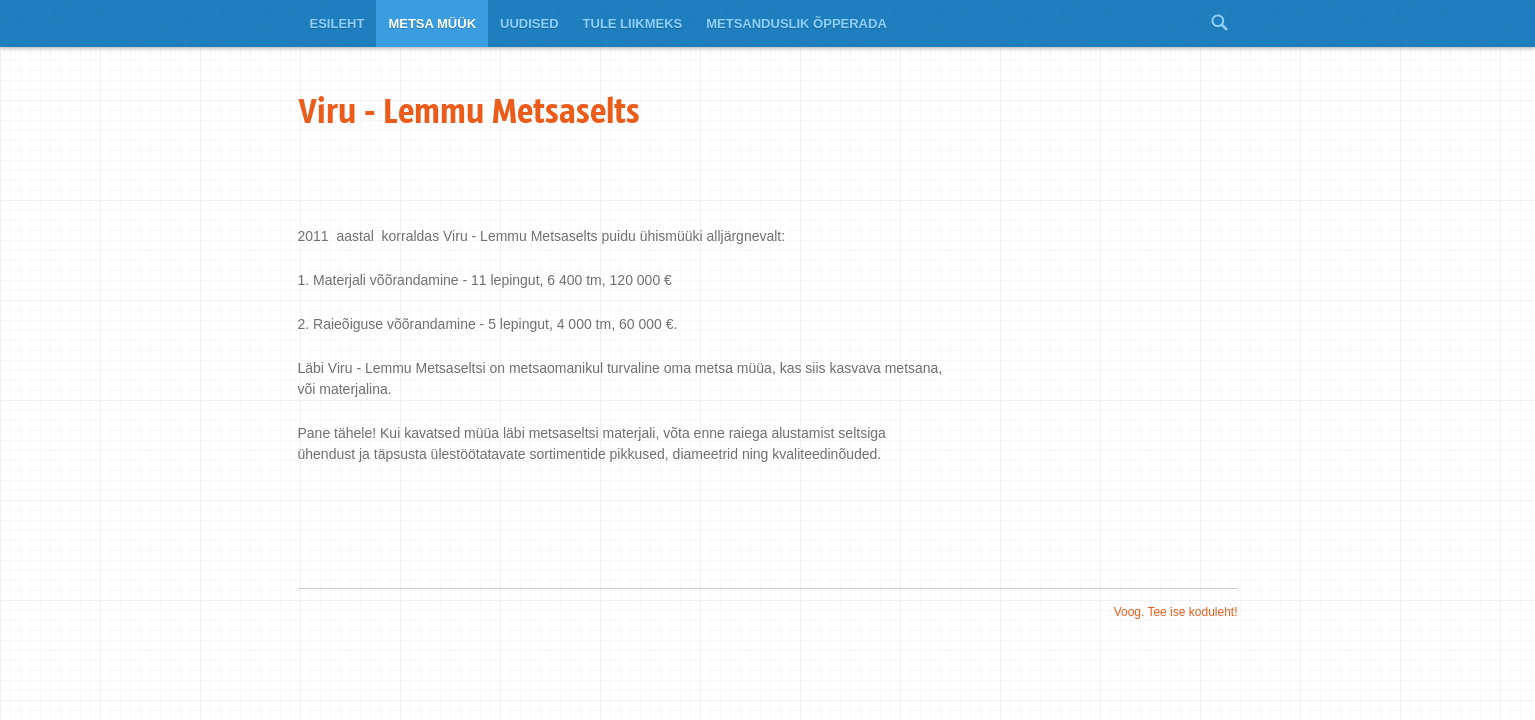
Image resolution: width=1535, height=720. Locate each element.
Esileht (337, 23)
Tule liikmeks (633, 23)
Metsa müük (432, 23)
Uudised (529, 23)
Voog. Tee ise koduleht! (1176, 612)
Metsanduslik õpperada (796, 23)
